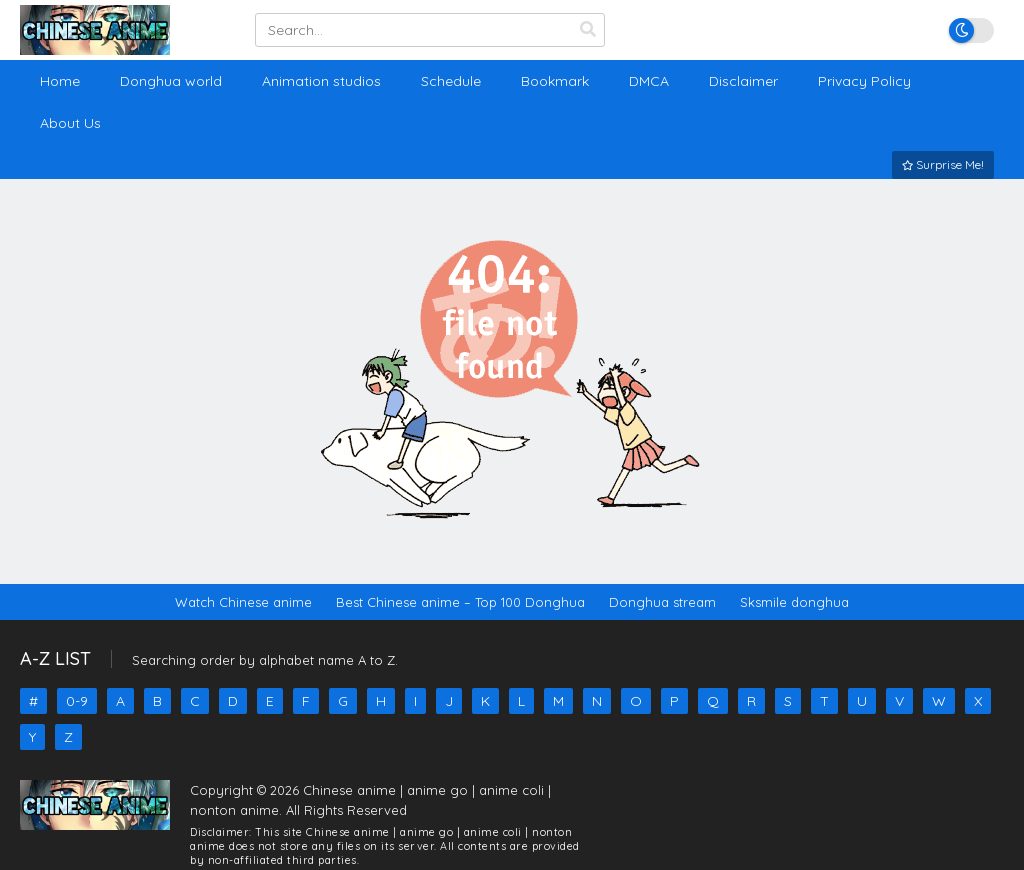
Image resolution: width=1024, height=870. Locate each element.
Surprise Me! (943, 164)
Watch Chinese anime (243, 602)
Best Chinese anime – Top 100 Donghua (460, 602)
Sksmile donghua (794, 602)
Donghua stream (662, 602)
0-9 (77, 701)
